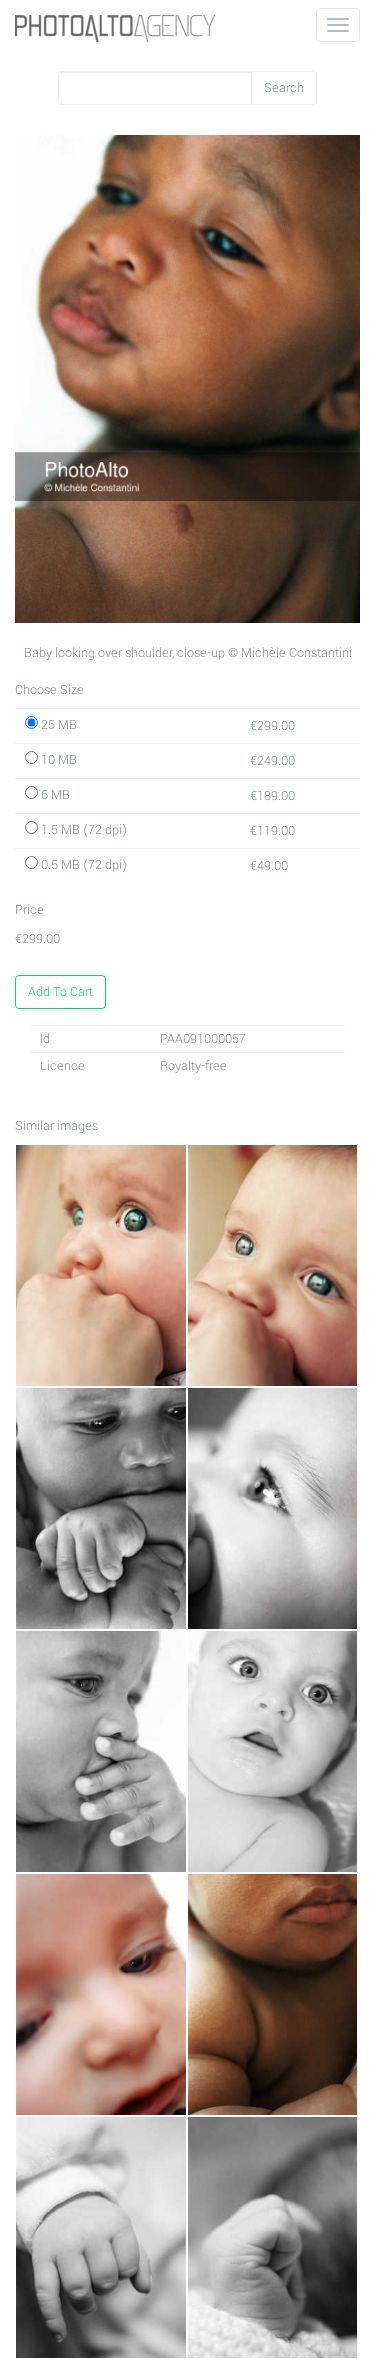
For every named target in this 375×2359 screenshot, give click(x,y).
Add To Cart (60, 992)
